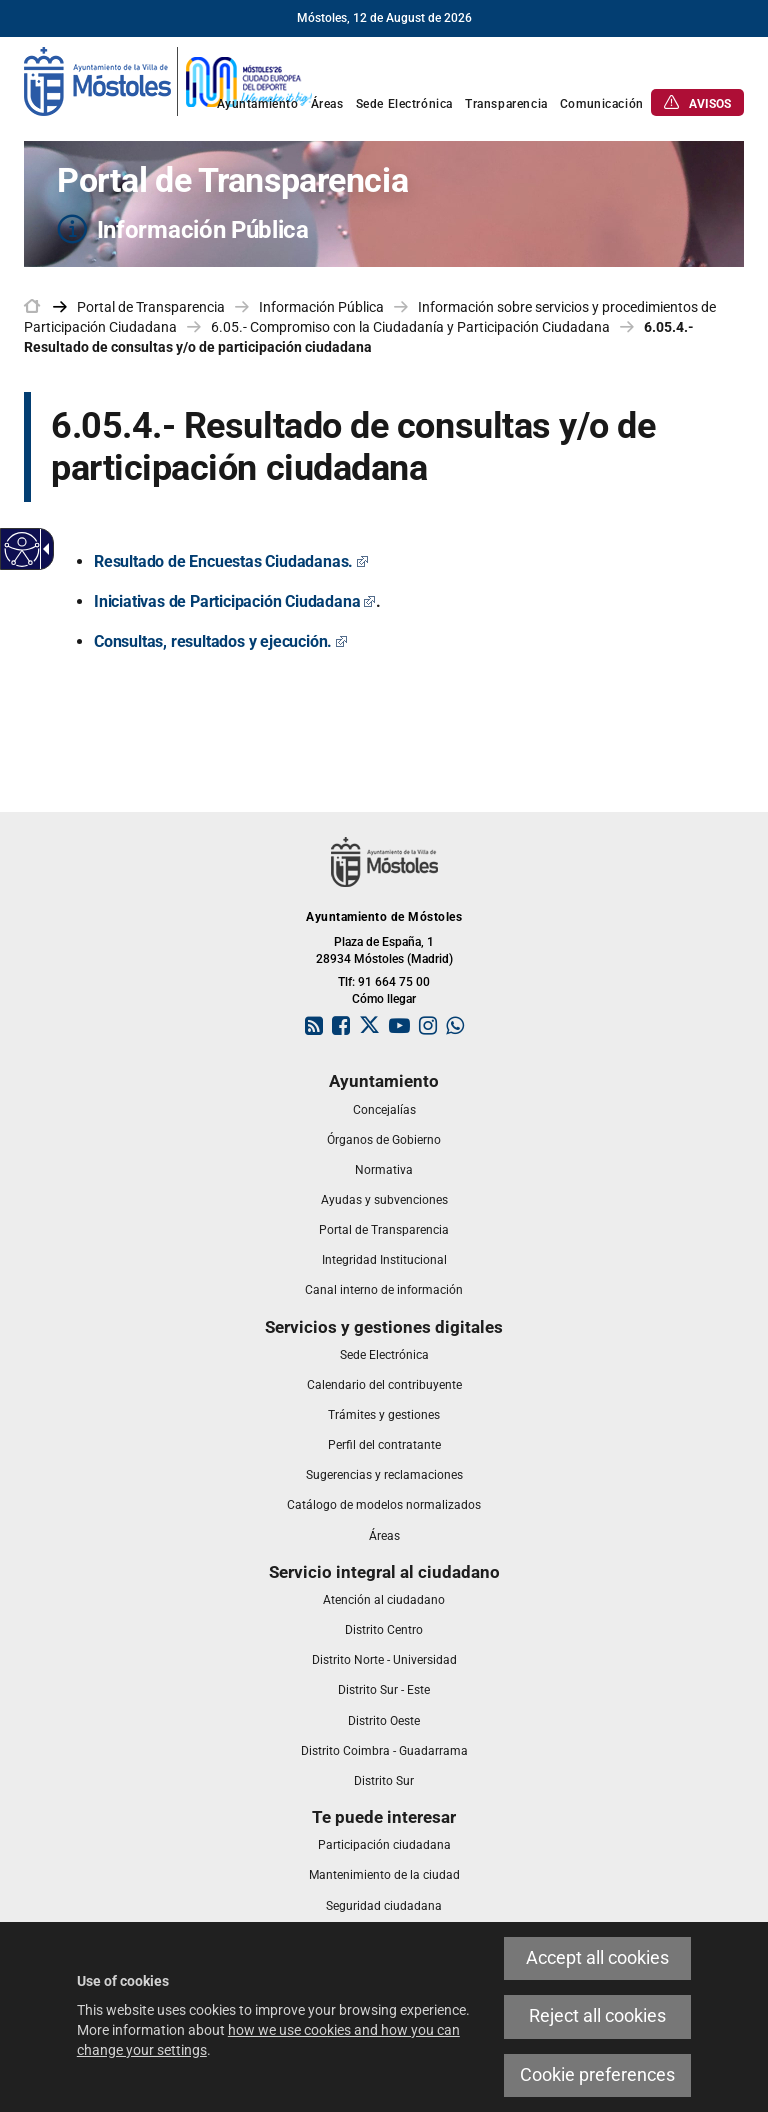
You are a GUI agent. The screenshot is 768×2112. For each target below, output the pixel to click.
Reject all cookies (597, 2016)
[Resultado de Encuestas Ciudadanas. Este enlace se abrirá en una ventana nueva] (231, 561)
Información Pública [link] (321, 307)
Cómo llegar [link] (384, 999)
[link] (169, 80)
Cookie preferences (597, 2075)
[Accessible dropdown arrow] (43, 549)
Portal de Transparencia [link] (151, 307)
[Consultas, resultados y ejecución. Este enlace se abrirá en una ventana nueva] (221, 641)
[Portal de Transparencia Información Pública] (384, 204)
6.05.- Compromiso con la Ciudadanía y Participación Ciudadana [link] (410, 327)
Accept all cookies (597, 1958)
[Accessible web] (22, 549)
